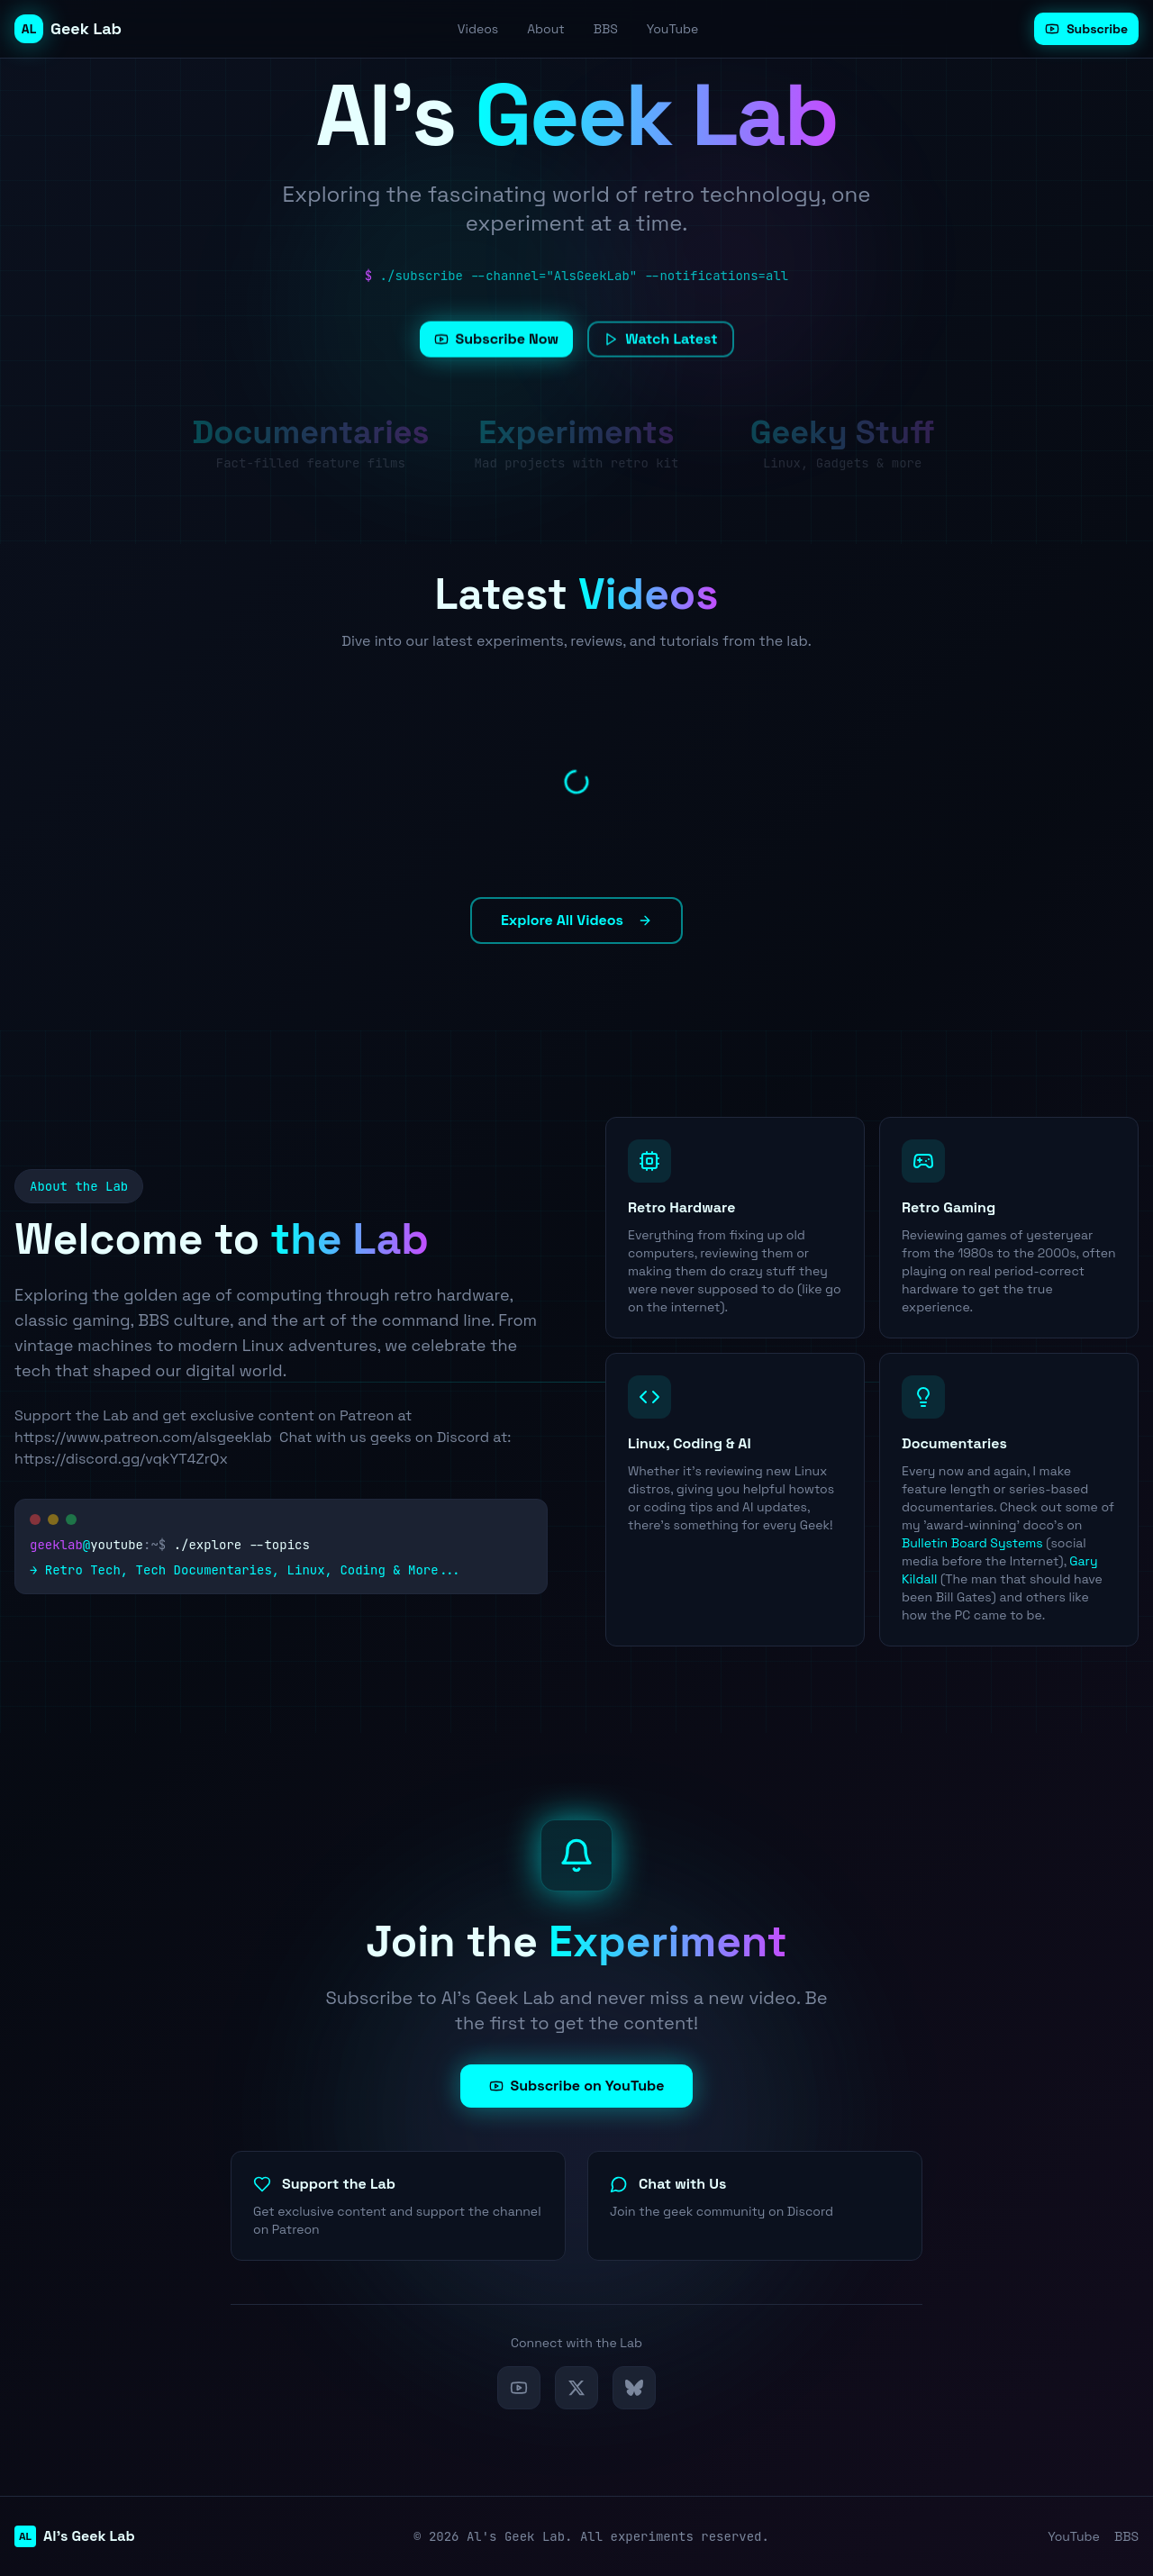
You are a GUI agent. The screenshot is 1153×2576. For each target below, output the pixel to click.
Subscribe (1086, 29)
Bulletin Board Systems (972, 1543)
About (546, 29)
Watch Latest (660, 355)
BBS (606, 29)
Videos (478, 29)
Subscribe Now (496, 355)
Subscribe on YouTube (577, 2085)
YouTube (673, 29)
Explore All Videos (576, 920)
